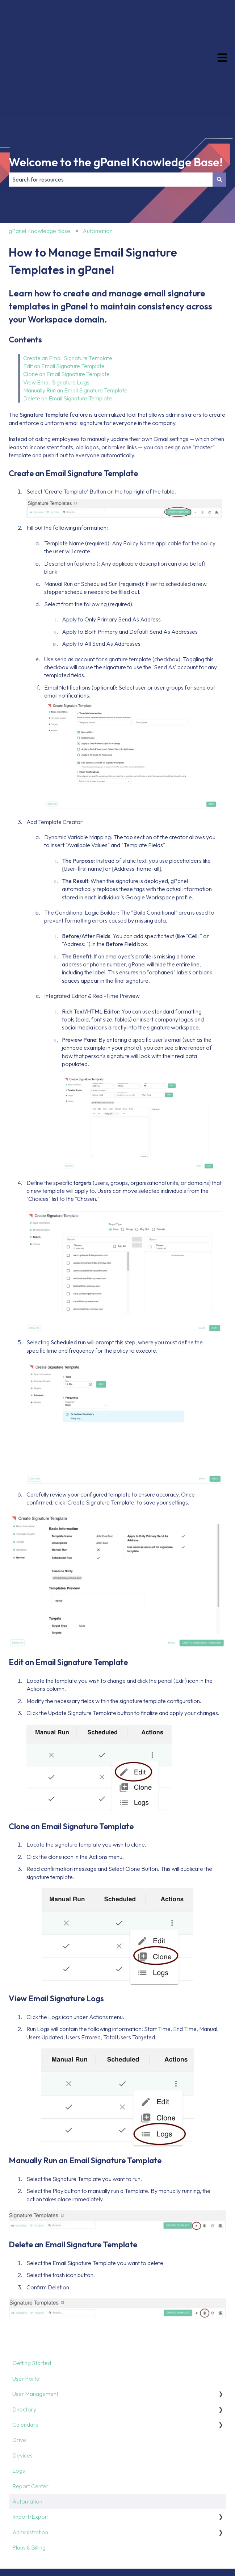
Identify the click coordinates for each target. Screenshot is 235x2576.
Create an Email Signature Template (67, 286)
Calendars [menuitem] (25, 2352)
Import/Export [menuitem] (30, 2444)
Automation (98, 158)
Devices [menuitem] (22, 2383)
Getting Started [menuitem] (31, 2290)
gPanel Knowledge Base (39, 158)
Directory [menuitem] (24, 2337)
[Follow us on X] (173, 2520)
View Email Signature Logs (56, 310)
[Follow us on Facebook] (157, 2520)
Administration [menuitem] (30, 2460)
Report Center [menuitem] (30, 2414)
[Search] (219, 107)
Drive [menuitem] (19, 2367)
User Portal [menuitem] (26, 2306)
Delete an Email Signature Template (67, 326)
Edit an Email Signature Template (64, 293)
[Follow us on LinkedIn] (204, 2520)
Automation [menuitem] (27, 2429)
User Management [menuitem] (35, 2321)
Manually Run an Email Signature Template (76, 318)
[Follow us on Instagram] (188, 2520)
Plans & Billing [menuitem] (29, 2475)
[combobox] (111, 107)
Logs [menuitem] (18, 2398)
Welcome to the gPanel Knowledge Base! (116, 90)
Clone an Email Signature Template (66, 301)
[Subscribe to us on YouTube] (220, 2520)
